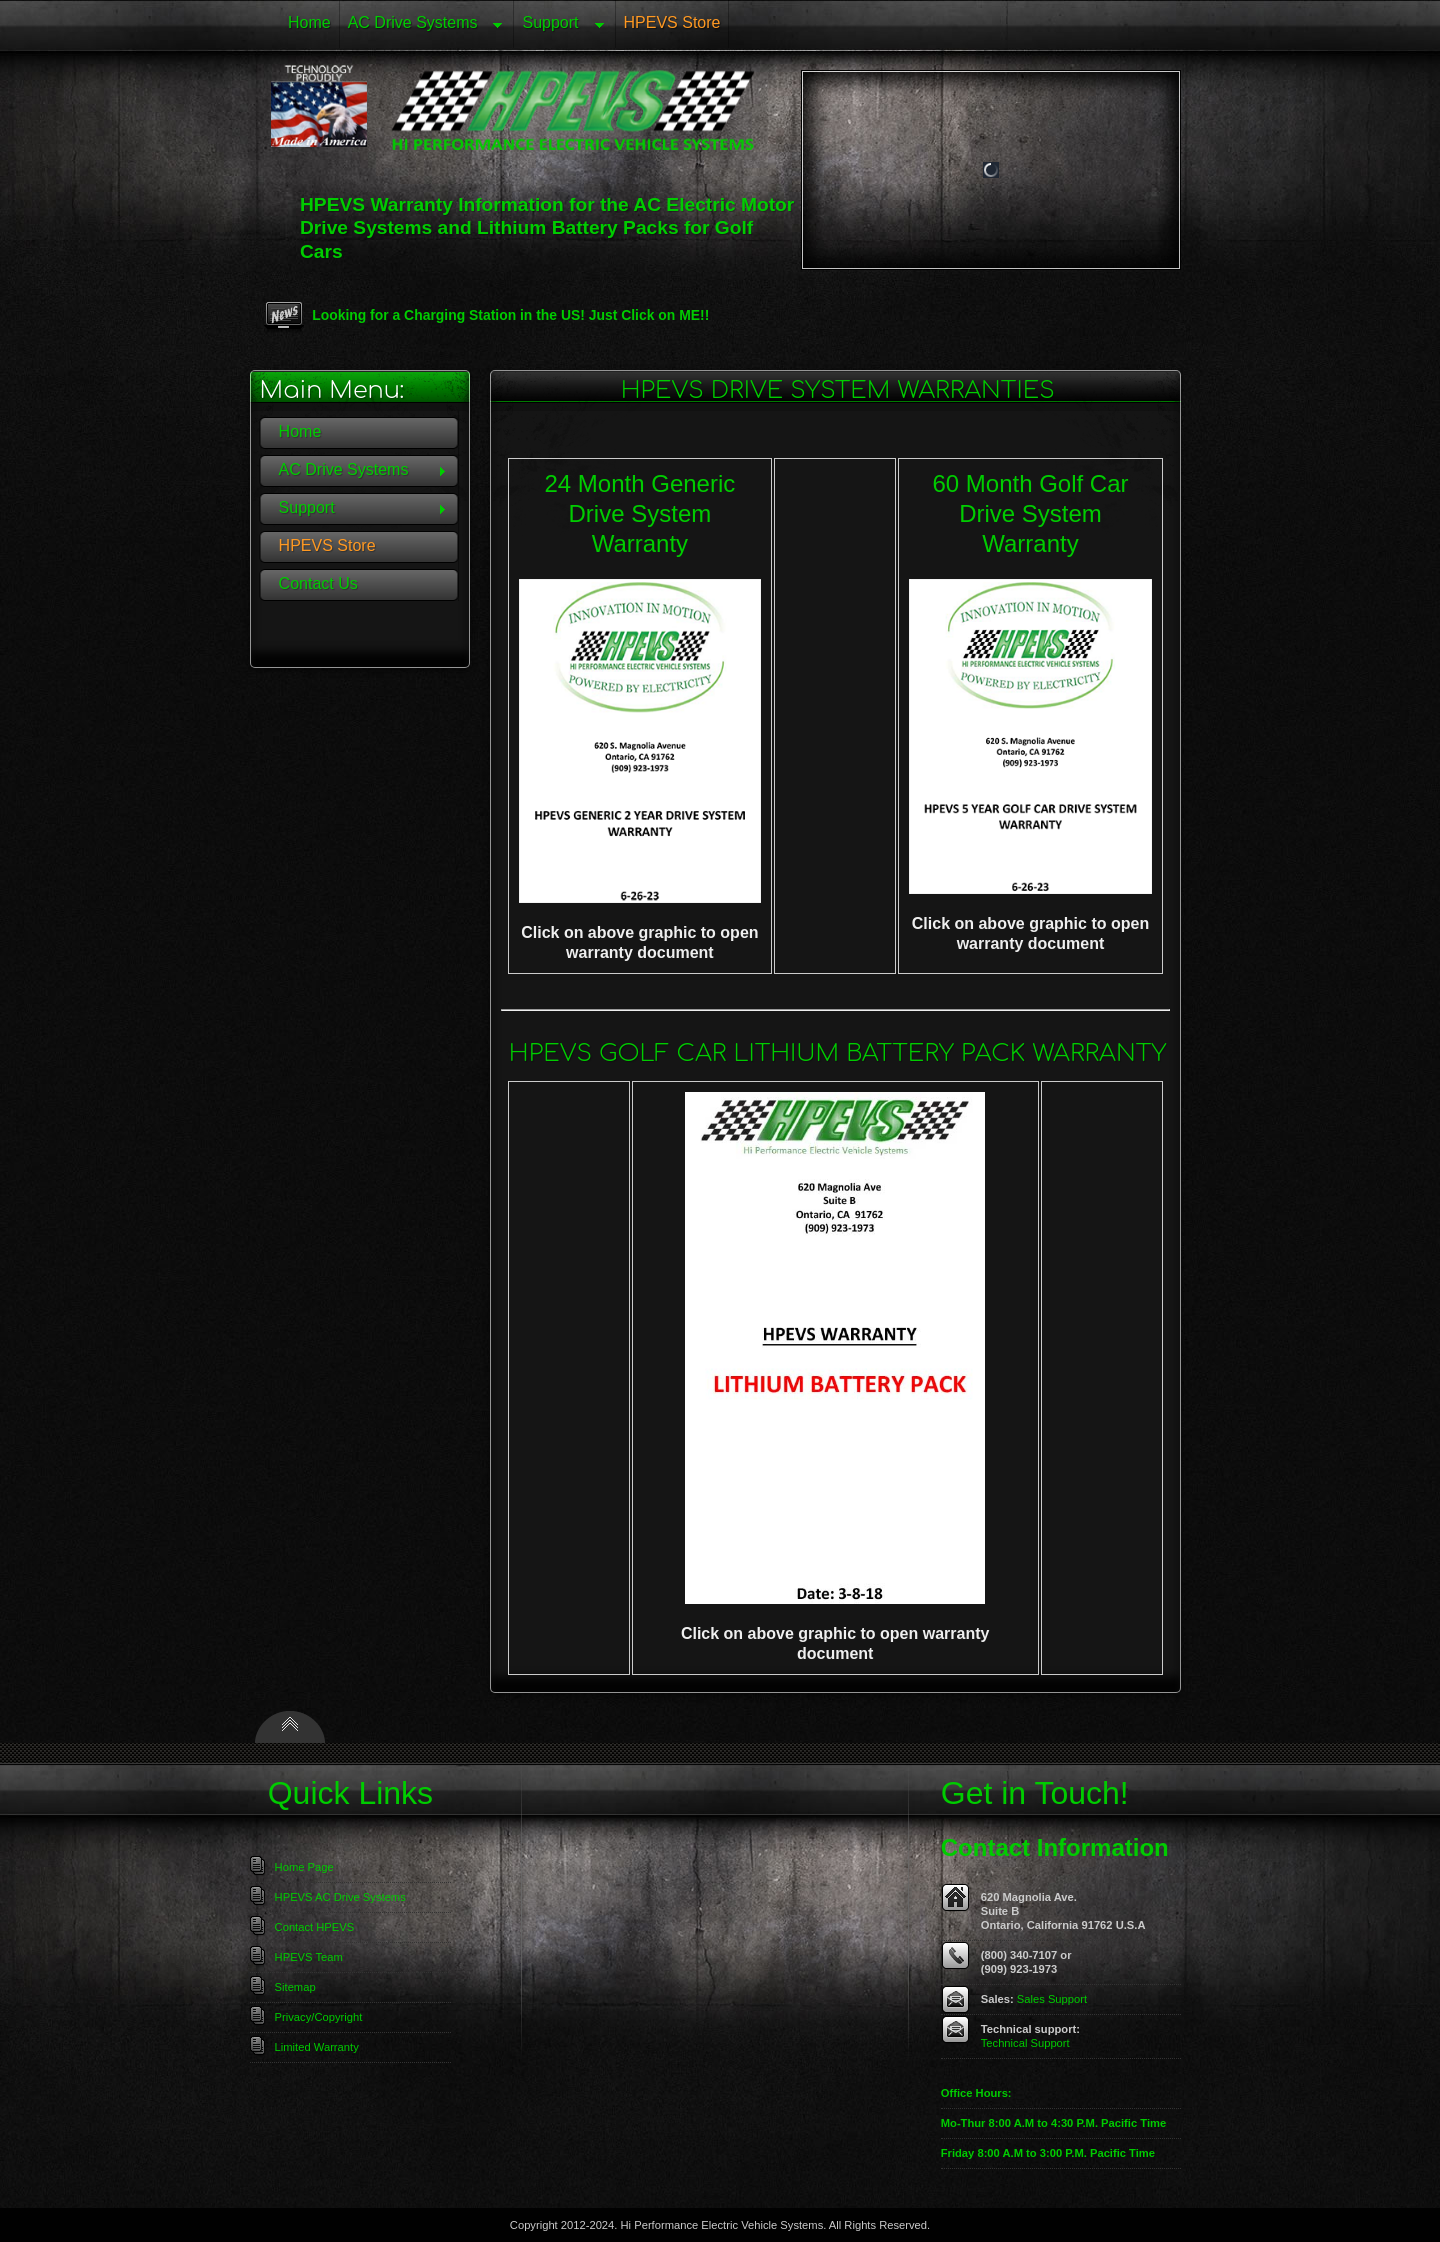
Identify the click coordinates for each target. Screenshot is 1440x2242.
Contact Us (318, 583)
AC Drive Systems (422, 26)
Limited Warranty (317, 2047)
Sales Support (1052, 1999)
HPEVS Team (309, 1957)
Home (309, 22)
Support (559, 26)
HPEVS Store (672, 22)
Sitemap (295, 1987)
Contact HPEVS (315, 1927)
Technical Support (1025, 2043)
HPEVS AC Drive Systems (340, 1897)
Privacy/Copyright (319, 2017)
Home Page (304, 1867)
